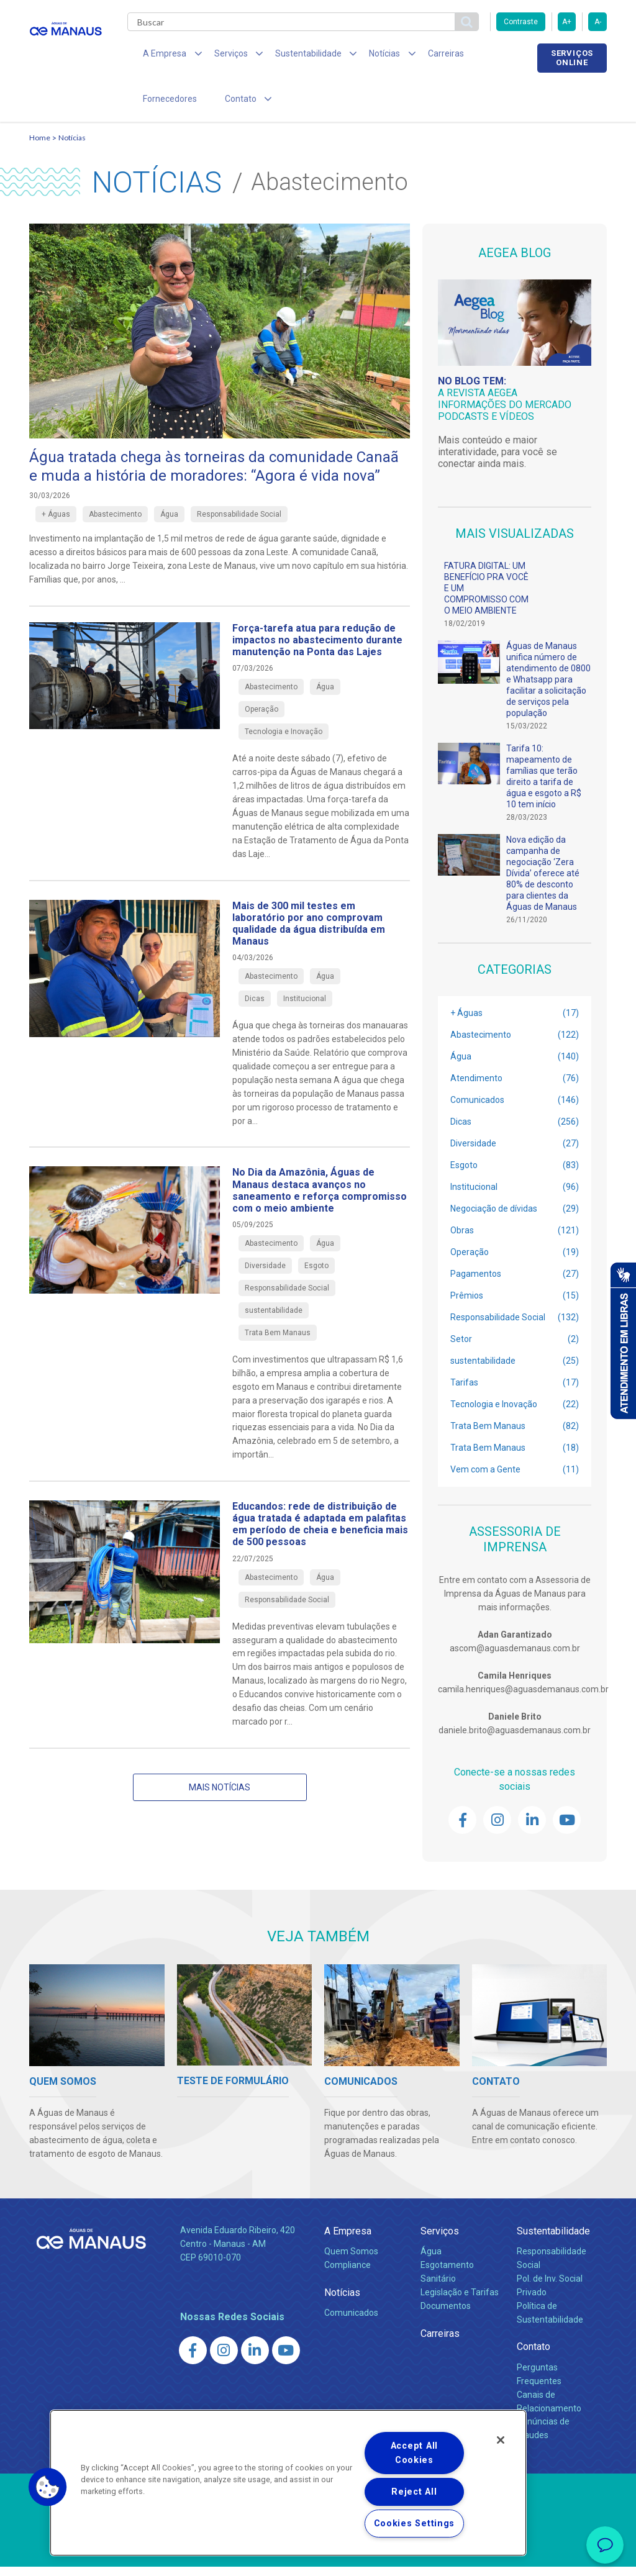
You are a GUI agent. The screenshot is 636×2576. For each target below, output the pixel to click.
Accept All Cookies (414, 2453)
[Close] (500, 2440)
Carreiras (417, 56)
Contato (533, 2356)
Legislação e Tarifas (459, 2301)
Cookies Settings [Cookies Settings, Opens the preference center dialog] (414, 2523)
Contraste (521, 21)
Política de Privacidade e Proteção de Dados (318, 2557)
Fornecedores (483, 56)
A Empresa (347, 2240)
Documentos (445, 2315)
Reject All (414, 2492)
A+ (566, 21)
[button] (48, 2487)
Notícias (72, 146)
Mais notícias (219, 1796)
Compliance (347, 2274)
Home (39, 146)
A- (597, 21)
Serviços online (572, 57)
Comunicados (351, 2321)
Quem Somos (351, 2260)
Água (431, 2260)
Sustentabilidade (553, 2240)
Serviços (439, 2240)
